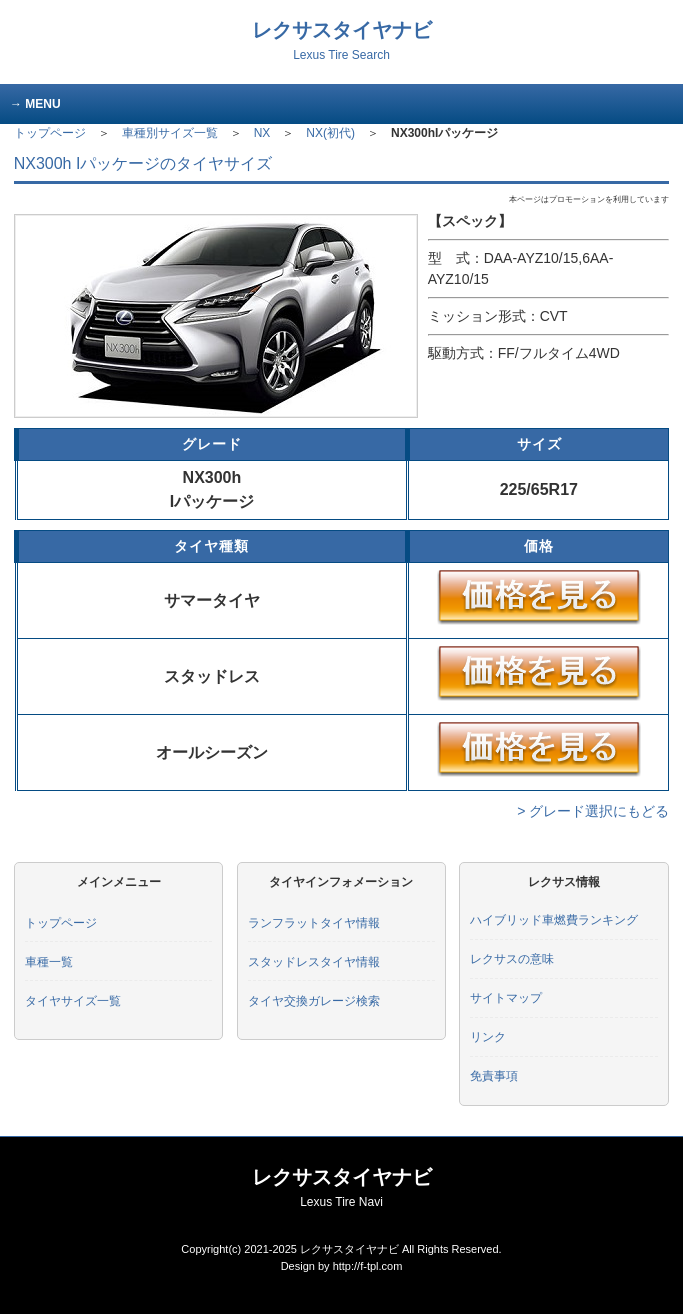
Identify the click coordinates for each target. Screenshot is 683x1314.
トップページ (50, 133)
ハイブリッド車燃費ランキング (554, 920)
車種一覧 (49, 962)
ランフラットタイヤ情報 (314, 923)
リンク (488, 1037)
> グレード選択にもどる (593, 811)
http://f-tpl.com (368, 1266)
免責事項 (494, 1076)
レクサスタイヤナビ (342, 40)
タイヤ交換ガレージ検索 (314, 1001)
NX (262, 133)
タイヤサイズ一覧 (73, 1001)
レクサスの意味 (512, 959)
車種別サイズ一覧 (170, 133)
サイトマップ (506, 998)
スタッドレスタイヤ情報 (314, 962)
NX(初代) (330, 133)
